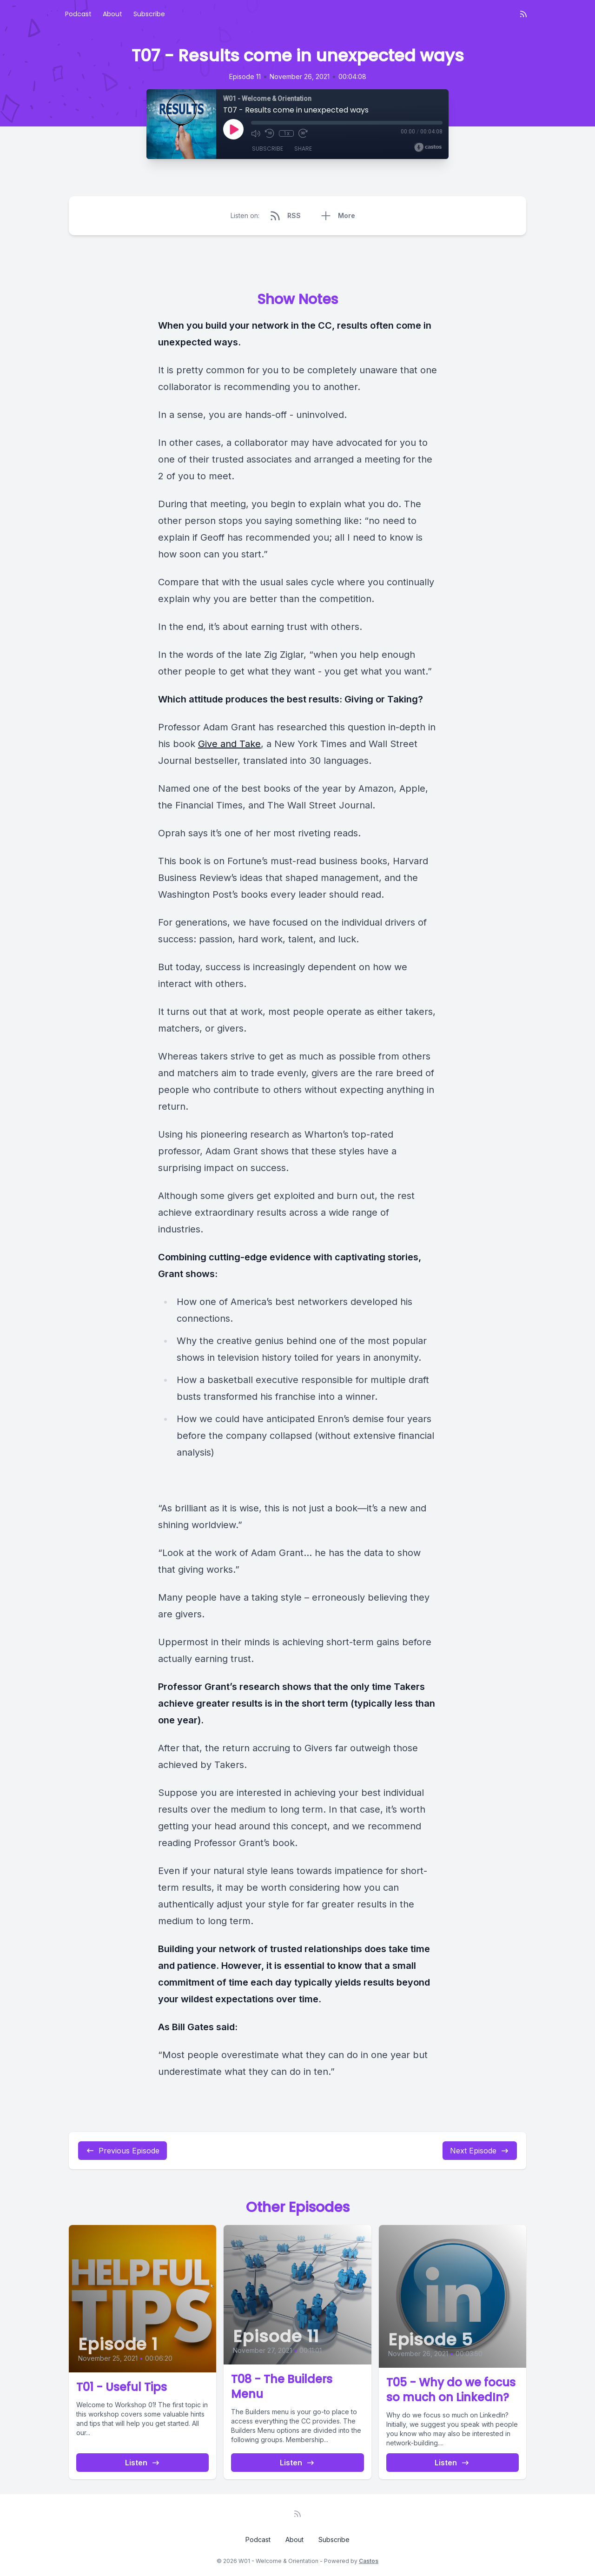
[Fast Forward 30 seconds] (303, 133)
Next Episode (479, 2150)
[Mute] (255, 133)
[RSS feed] (523, 14)
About (112, 14)
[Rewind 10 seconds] (269, 133)
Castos (368, 2560)
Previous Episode (122, 2150)
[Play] (233, 129)
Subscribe (149, 14)
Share (303, 148)
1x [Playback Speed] (287, 133)
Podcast (78, 14)
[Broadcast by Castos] (428, 147)
